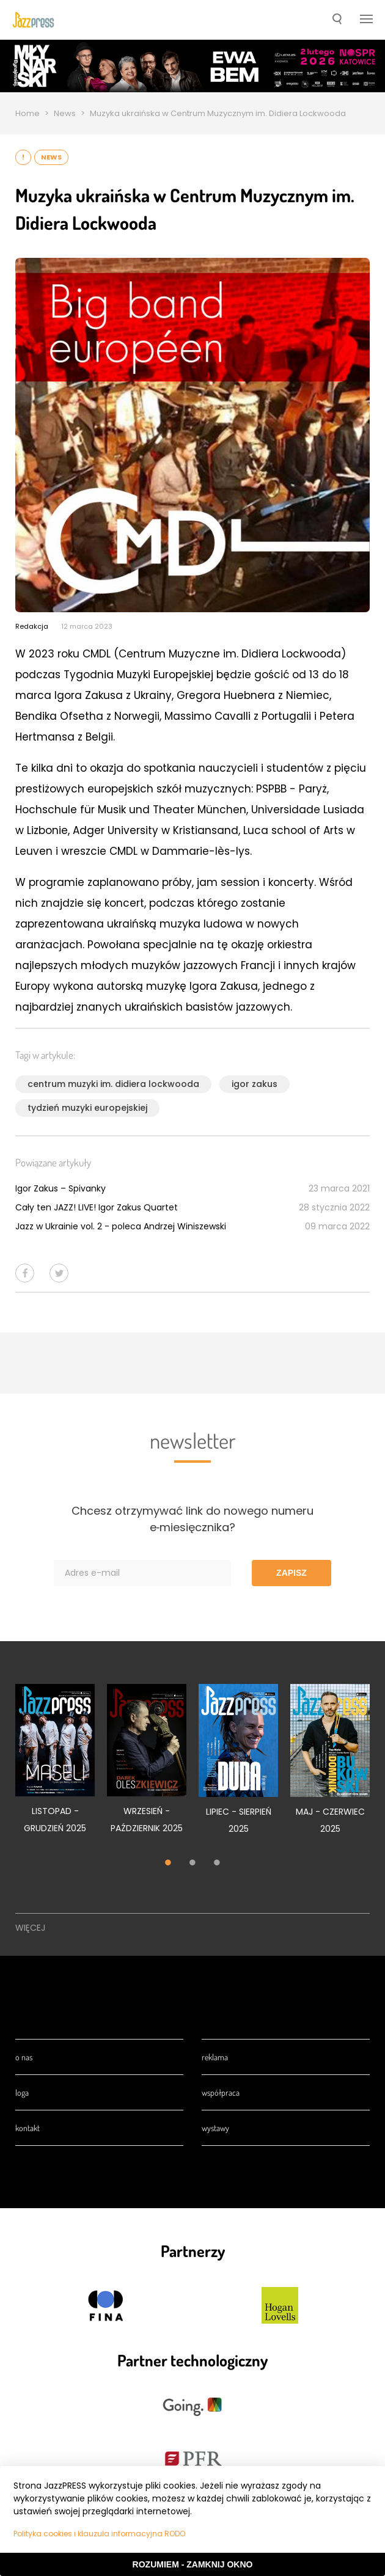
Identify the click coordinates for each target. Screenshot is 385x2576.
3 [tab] (217, 1864)
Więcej (30, 1928)
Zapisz (291, 1573)
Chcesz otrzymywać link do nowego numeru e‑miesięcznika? (193, 1519)
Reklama (215, 2057)
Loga (22, 2092)
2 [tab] (192, 1864)
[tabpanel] (55, 1765)
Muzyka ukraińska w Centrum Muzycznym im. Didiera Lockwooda (218, 113)
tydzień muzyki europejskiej (87, 1108)
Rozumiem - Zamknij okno (193, 2564)
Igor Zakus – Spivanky (60, 1188)
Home (27, 113)
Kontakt (27, 2128)
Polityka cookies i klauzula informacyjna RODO (99, 2533)
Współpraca (221, 2092)
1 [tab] (168, 1864)
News (65, 113)
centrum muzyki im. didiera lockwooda (113, 1084)
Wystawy (215, 2128)
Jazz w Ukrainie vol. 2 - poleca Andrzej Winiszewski (120, 1226)
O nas (23, 2057)
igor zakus (254, 1084)
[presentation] (33, 20)
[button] (337, 20)
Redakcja (31, 626)
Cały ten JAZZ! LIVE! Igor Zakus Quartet (96, 1207)
